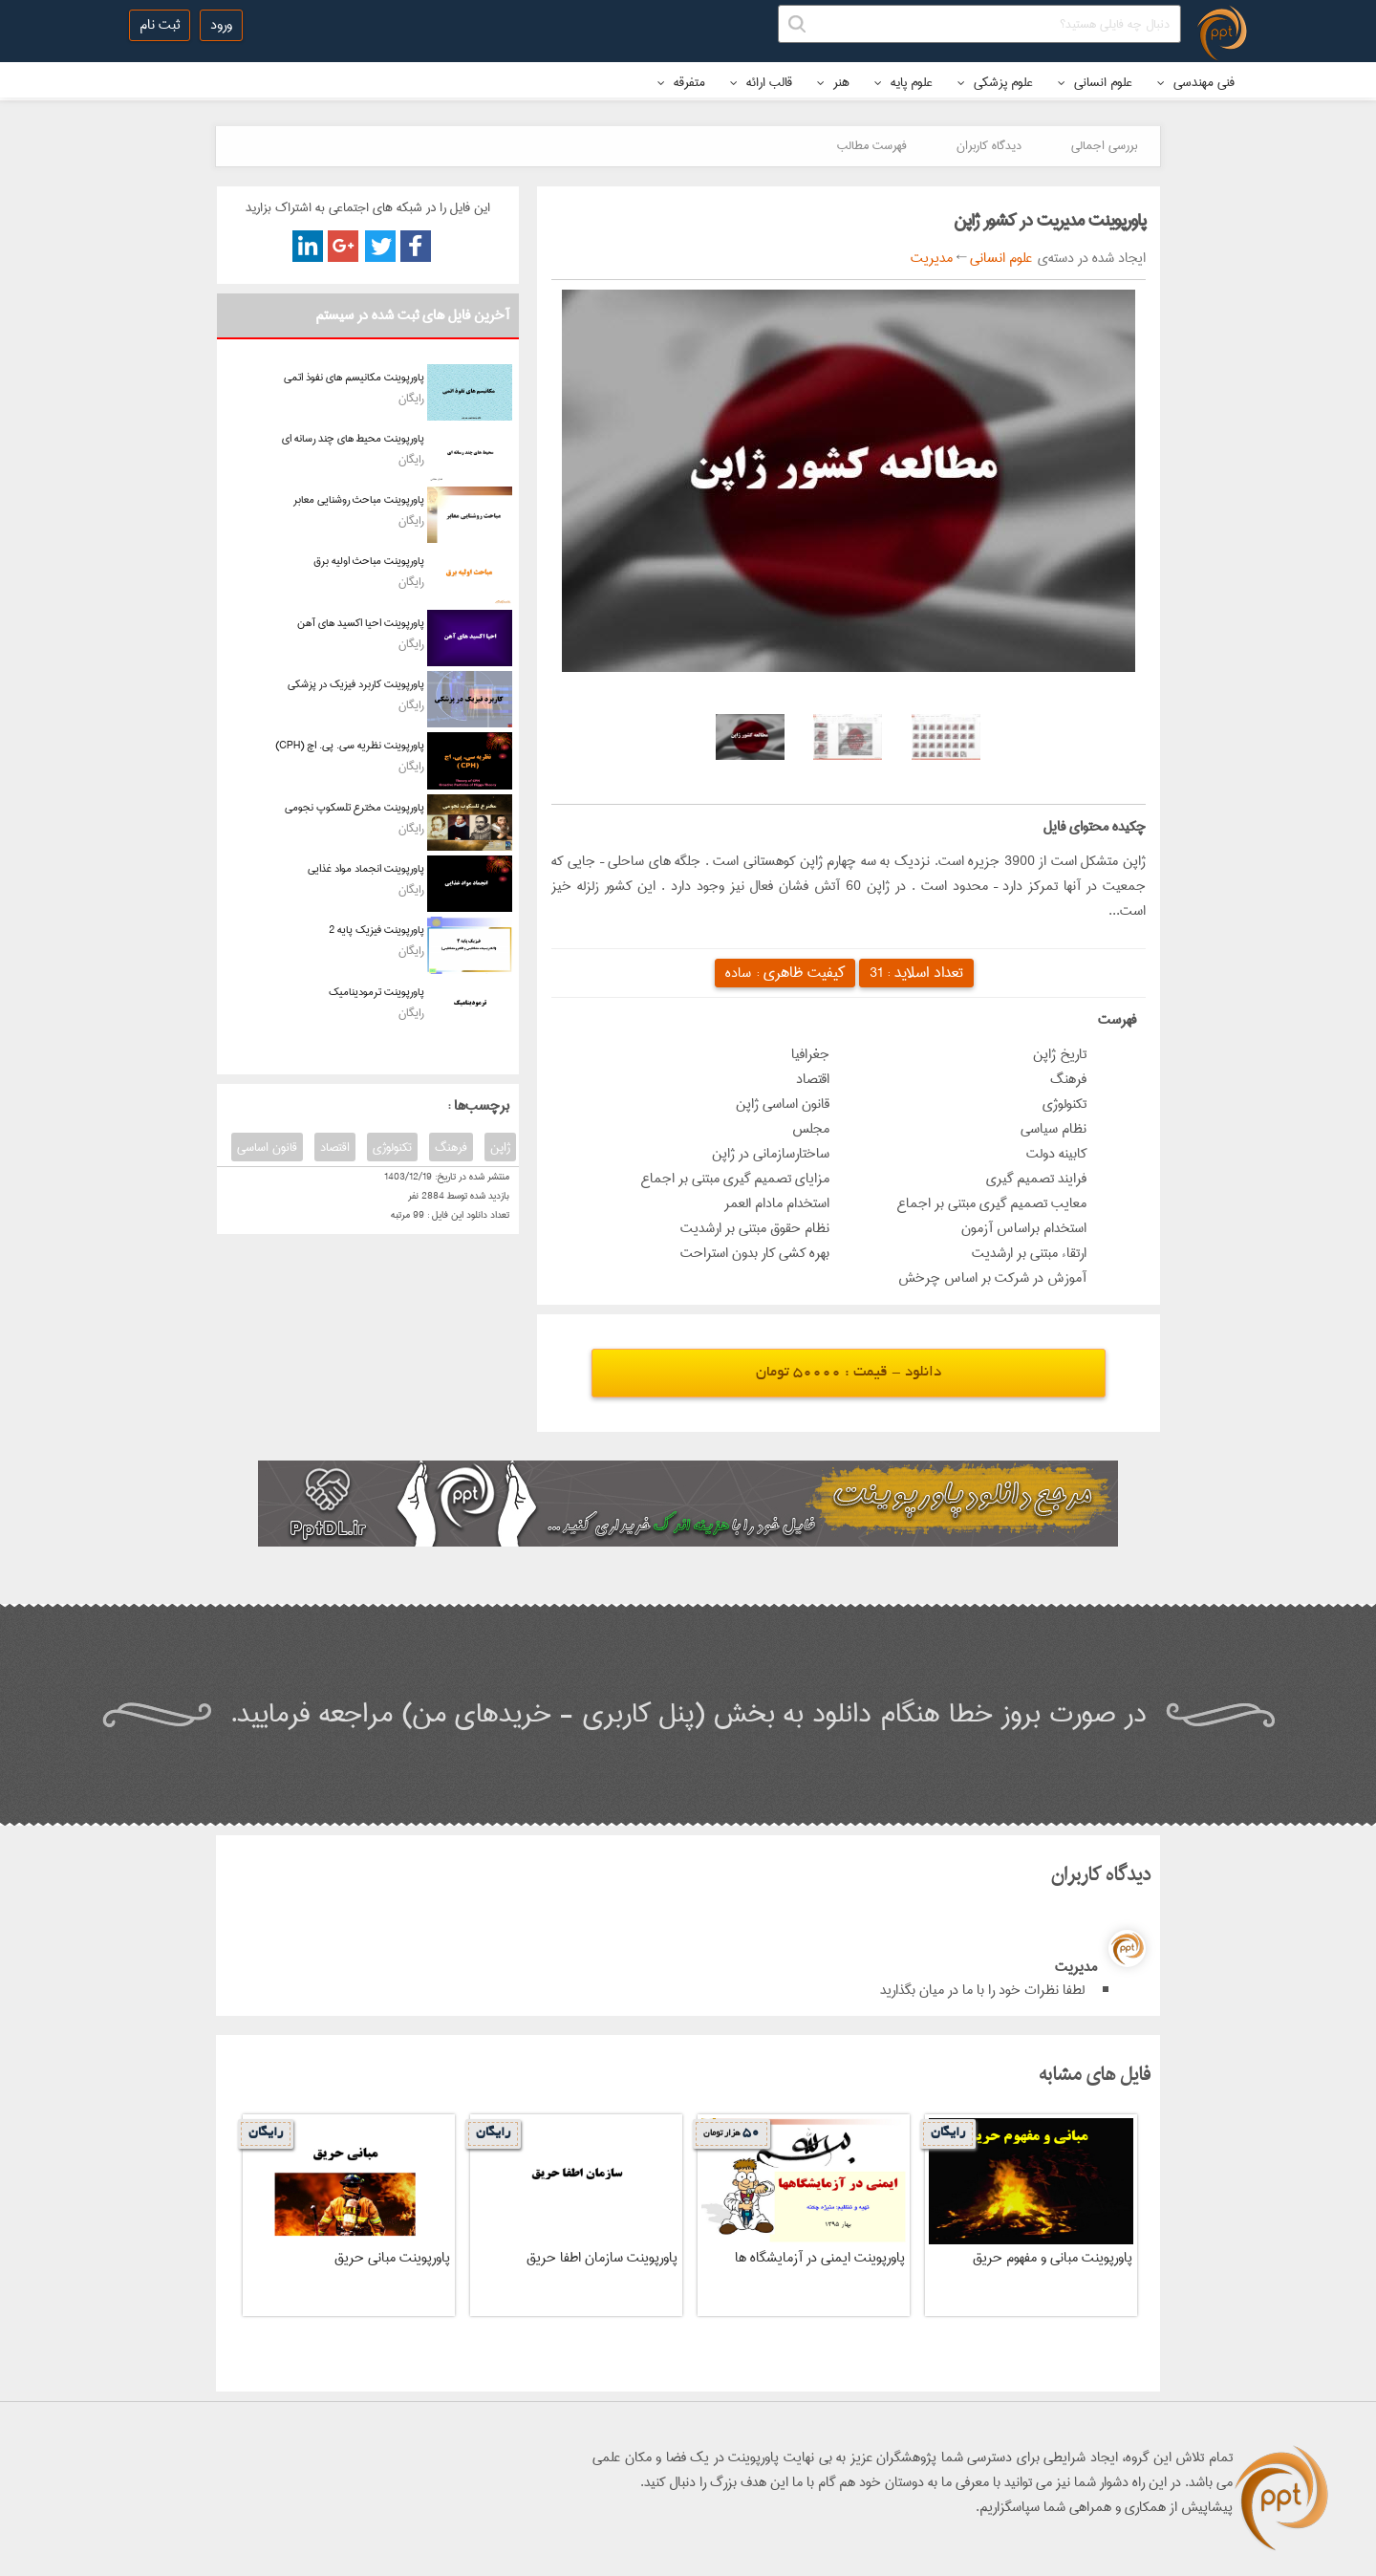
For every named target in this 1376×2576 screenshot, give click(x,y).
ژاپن (500, 1147)
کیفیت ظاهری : (785, 972)
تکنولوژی (392, 1147)
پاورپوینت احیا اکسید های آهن (360, 623)
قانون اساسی (267, 1147)
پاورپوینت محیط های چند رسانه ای (353, 438)
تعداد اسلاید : (916, 972)
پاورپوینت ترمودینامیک (376, 992)
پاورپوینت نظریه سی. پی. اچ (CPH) (349, 745)
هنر (833, 82)
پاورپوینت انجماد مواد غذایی (366, 868)
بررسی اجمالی (1104, 145)
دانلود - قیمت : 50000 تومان (848, 1373)
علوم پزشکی (995, 82)
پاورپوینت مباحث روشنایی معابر (358, 499)
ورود (221, 24)
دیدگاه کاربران (989, 145)
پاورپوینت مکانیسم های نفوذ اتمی (354, 377)
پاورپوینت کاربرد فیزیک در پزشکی (356, 684)
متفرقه (681, 82)
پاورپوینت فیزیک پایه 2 (376, 930)
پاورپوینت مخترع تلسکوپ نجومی (354, 807)
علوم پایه (903, 82)
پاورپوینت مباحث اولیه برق (368, 561)
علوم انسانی (1095, 82)
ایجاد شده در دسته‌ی (1089, 258)
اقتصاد (335, 1147)
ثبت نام (160, 24)
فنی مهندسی (1196, 82)
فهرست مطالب (872, 145)
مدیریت (932, 258)
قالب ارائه (761, 82)
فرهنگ (451, 1147)
